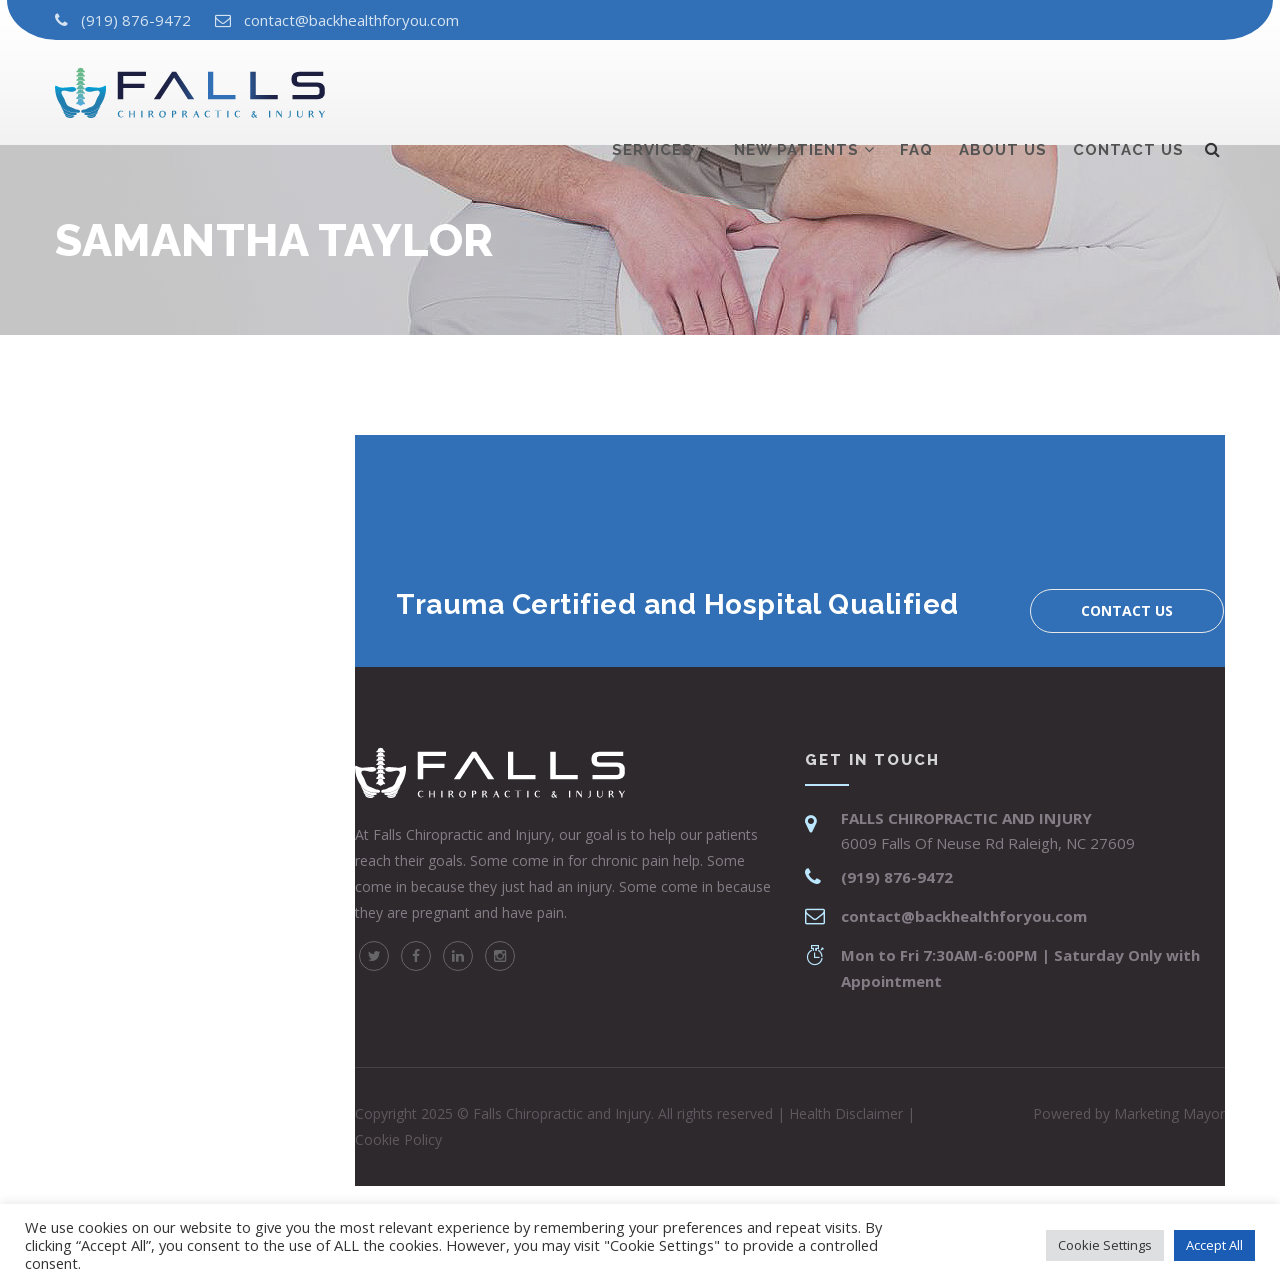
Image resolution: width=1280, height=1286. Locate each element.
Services (652, 87)
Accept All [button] (1214, 1245)
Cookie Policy (398, 1139)
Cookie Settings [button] (1105, 1245)
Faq (916, 87)
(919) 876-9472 (136, 20)
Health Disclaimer (846, 1113)
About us (1003, 87)
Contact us (1128, 87)
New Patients (796, 87)
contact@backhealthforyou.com (351, 20)
